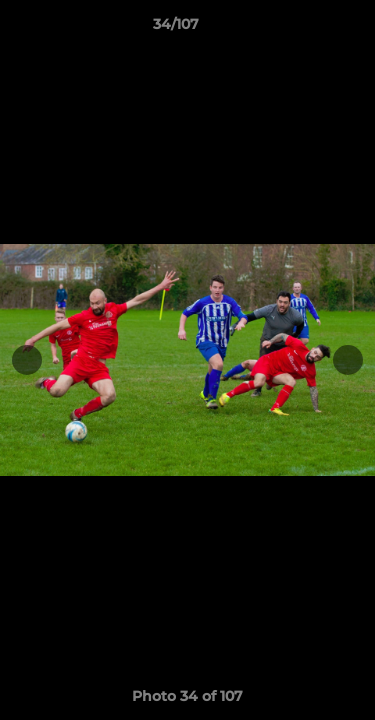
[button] (303, 29)
